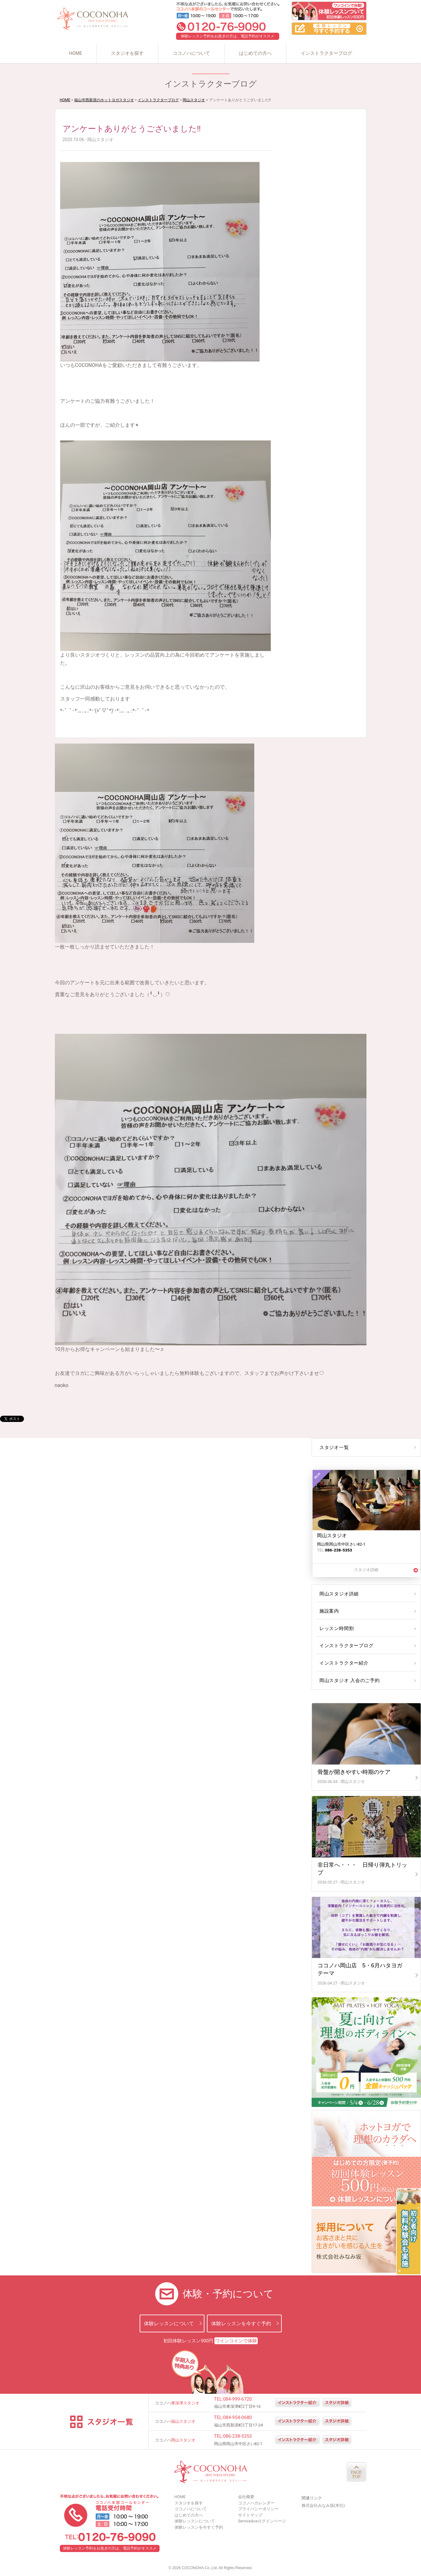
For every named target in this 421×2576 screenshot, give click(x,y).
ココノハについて (191, 53)
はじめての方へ (255, 53)
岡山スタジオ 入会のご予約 (348, 1680)
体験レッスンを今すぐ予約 (241, 2323)
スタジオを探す (127, 53)
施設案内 (328, 1611)
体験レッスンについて (169, 2323)
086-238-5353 (237, 2436)
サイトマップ (250, 2515)
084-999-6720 (237, 2399)
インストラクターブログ (326, 53)
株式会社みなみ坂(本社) (323, 2505)
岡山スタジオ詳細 (338, 1594)
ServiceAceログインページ (262, 2521)
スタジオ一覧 (333, 1447)
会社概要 (246, 2496)
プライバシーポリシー (258, 2509)
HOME (75, 53)
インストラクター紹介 (342, 1663)
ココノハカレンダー (256, 2503)
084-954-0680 (237, 2417)
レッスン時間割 (335, 1628)
